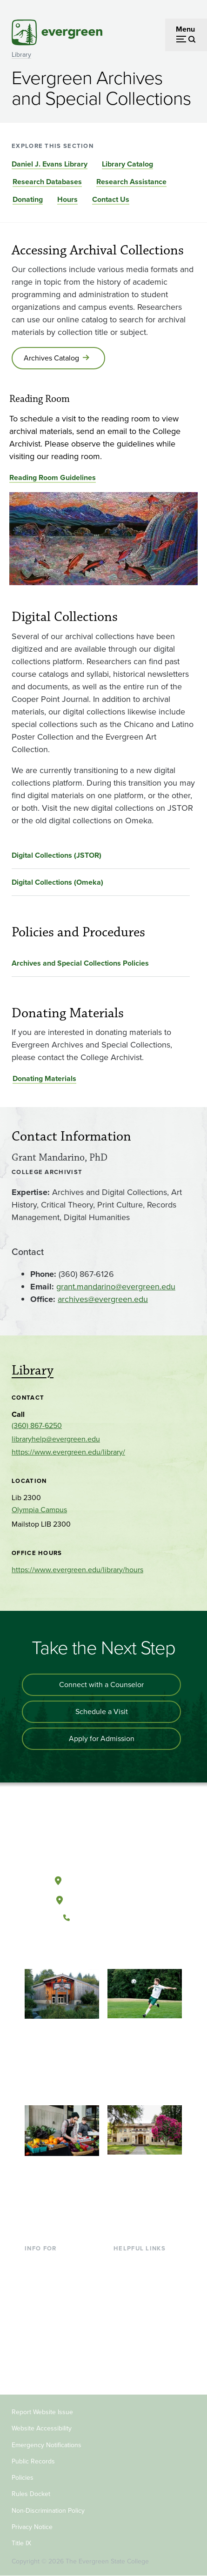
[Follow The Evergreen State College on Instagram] (113, 1949)
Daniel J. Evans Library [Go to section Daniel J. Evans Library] (49, 164)
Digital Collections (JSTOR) (56, 855)
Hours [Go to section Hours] (67, 199)
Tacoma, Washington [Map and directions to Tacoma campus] (103, 1898)
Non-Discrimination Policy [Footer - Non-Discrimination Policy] (48, 2511)
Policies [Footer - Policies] (22, 2478)
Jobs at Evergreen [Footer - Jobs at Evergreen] (143, 2353)
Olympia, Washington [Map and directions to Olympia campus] (103, 1879)
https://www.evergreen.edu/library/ (68, 1452)
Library (21, 55)
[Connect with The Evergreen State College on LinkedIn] (132, 1949)
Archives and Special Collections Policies (80, 963)
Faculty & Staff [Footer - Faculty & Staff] (48, 2337)
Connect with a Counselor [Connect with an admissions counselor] (101, 1684)
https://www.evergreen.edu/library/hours (77, 1569)
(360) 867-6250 (37, 1425)
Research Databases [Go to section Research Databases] (47, 181)
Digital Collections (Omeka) (57, 882)
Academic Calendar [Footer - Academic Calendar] (145, 2322)
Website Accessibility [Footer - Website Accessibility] (42, 2428)
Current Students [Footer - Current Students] (52, 2262)
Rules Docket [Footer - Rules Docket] (31, 2494)
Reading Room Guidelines (52, 477)
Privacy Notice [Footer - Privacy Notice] (32, 2527)
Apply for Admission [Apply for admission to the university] (101, 1738)
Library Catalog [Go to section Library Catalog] (127, 164)
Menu (185, 29)
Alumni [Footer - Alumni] (36, 2367)
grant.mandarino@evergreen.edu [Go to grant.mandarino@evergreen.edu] (115, 1287)
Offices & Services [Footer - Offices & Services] (143, 2292)
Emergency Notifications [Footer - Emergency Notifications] (46, 2445)
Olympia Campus (39, 1509)
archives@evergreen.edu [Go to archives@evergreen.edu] (103, 1299)
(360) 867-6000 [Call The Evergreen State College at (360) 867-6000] (103, 1918)
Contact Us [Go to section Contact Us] (110, 199)
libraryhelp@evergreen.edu (56, 1439)
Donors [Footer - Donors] (36, 2353)
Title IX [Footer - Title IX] (21, 2543)
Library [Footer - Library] (124, 2262)
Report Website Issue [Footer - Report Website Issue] (42, 2412)
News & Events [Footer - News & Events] (138, 2337)
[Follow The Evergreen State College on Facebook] (75, 1949)
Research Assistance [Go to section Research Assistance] (131, 181)
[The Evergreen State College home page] (103, 1837)
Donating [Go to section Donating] (28, 199)
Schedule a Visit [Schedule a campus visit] (101, 1711)
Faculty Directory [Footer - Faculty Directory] (141, 2277)
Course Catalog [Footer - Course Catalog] (139, 2307)
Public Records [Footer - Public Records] (33, 2461)
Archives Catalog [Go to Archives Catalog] (51, 358)
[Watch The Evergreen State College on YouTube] (94, 1949)
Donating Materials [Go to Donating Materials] (44, 1078)
